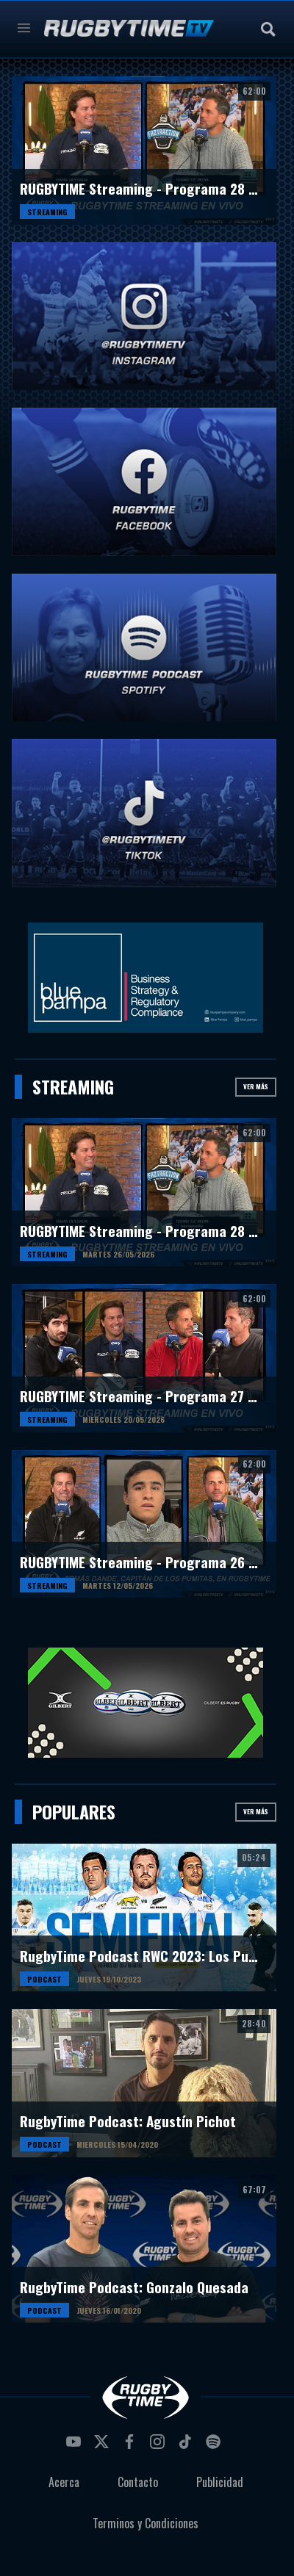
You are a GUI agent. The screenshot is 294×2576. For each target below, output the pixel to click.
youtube (75, 2446)
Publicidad (219, 2482)
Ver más (255, 1086)
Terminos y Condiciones (145, 2523)
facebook (131, 2446)
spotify (215, 2446)
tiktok (187, 2446)
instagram (159, 2446)
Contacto (138, 2482)
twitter (103, 2446)
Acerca (64, 2482)
